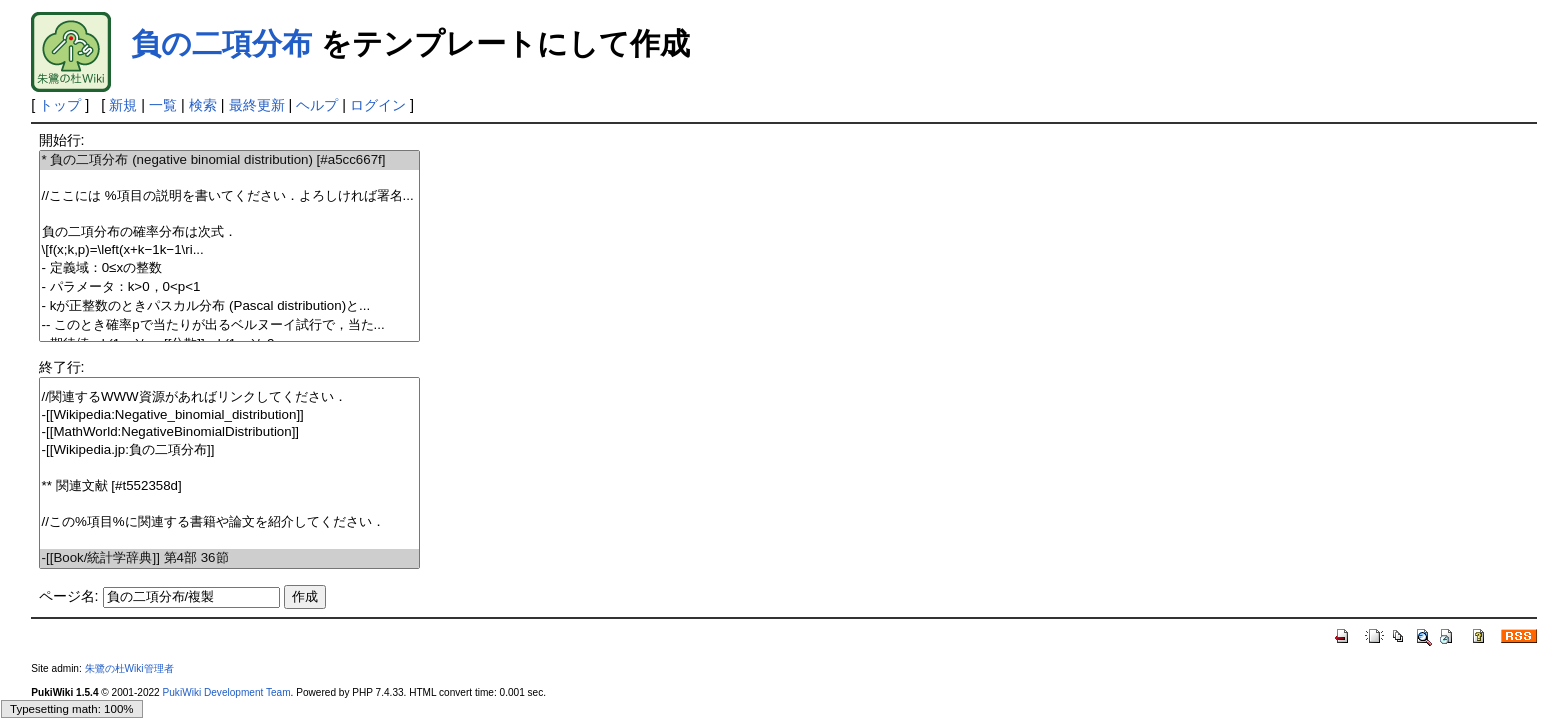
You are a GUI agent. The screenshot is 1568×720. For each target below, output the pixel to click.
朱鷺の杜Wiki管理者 (129, 668)
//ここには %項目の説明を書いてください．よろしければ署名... (230, 196)
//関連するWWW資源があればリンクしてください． (230, 397)
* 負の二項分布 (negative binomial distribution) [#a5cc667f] (230, 160)
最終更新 (257, 105)
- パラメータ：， (230, 287)
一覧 (163, 105)
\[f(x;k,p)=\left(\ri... (230, 250)
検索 (203, 105)
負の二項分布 (221, 43)
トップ (60, 105)
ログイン (378, 105)
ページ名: (69, 596)
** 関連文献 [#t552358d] (230, 486)
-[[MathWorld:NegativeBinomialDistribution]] (230, 432)
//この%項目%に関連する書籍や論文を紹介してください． (230, 522)
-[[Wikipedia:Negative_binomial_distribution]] (230, 415)
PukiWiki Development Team (227, 692)
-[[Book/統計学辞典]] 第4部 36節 (230, 558)
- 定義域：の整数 (230, 268)
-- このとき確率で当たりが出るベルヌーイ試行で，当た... (230, 325)
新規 (123, 105)
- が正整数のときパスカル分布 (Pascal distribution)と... (230, 306)
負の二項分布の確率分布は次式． (230, 232)
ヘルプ (317, 105)
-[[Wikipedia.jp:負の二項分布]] (230, 450)
